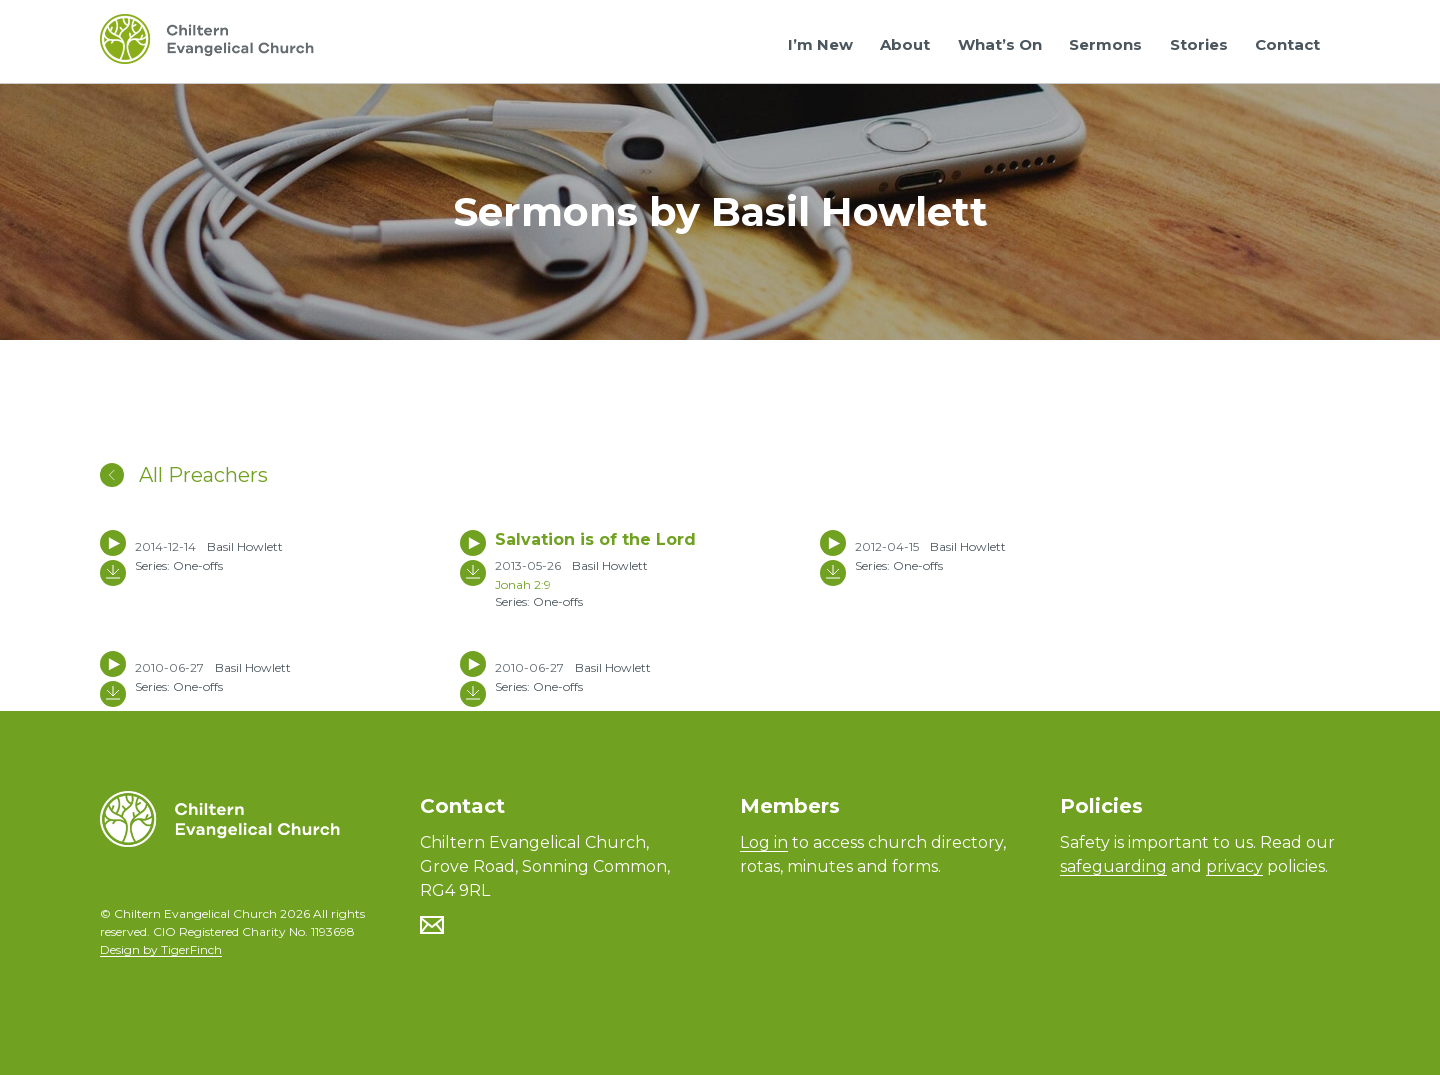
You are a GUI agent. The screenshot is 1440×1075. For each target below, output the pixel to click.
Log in (764, 842)
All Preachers (184, 475)
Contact (1287, 44)
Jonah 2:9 (523, 584)
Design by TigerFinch (161, 949)
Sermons (1105, 44)
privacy (1234, 866)
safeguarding (1113, 866)
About (905, 44)
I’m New (820, 44)
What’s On (1000, 44)
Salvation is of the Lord (595, 539)
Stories (1199, 44)
